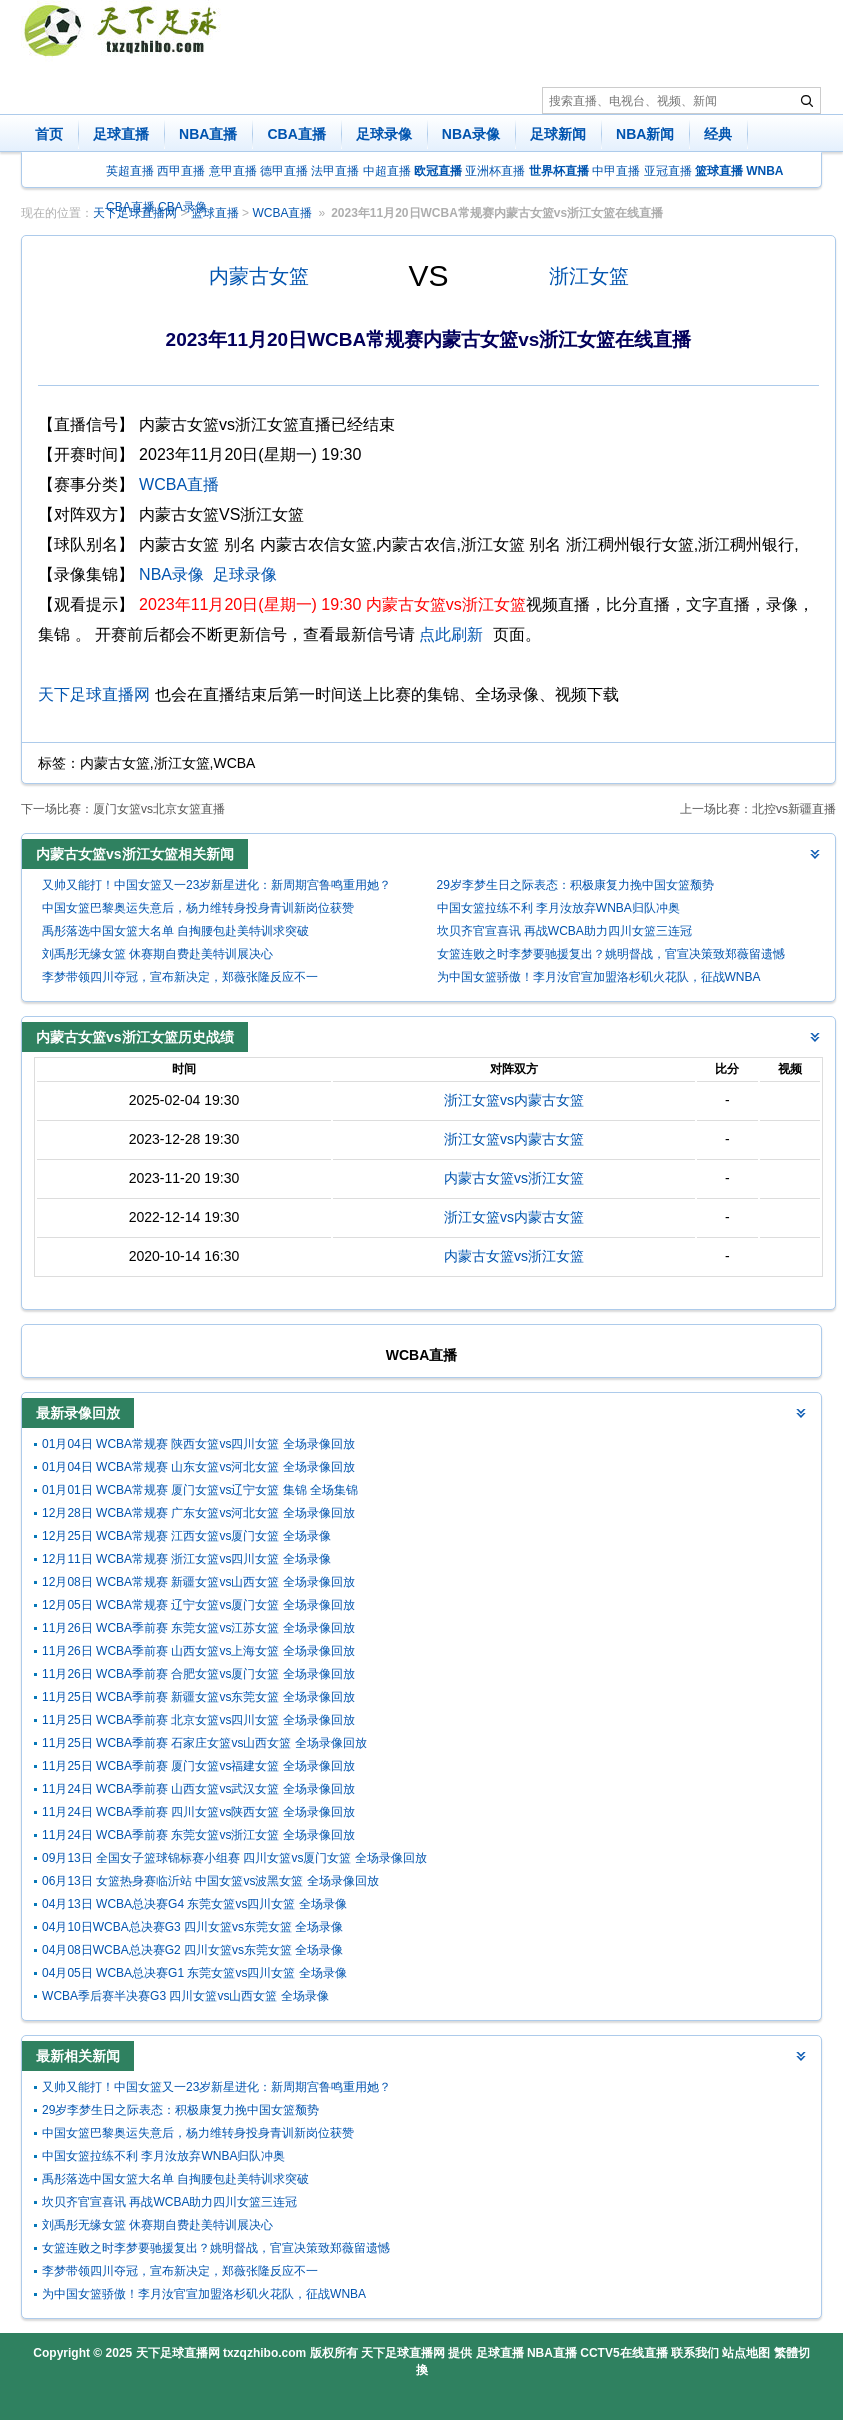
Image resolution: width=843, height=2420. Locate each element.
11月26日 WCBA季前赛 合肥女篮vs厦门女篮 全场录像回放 (198, 1674)
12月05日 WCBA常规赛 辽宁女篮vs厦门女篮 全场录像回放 (198, 1605)
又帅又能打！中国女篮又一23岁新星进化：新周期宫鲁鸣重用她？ (216, 885)
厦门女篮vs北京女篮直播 (159, 809)
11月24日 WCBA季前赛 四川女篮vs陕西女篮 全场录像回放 (198, 1812)
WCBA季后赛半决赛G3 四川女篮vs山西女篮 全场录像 (185, 1996)
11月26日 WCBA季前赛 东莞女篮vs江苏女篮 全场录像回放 (198, 1628)
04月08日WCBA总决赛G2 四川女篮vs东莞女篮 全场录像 (192, 1950)
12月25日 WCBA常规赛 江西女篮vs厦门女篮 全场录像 (186, 1536)
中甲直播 (616, 171)
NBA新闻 (645, 134)
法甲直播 (335, 171)
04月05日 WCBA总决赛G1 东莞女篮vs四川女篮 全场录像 (194, 1973)
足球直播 (121, 134)
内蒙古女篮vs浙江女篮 (514, 1178)
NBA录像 (471, 134)
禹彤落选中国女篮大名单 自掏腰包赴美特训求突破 (175, 931)
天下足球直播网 (94, 694)
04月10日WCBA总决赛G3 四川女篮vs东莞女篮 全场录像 (192, 1927)
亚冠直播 (668, 171)
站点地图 (746, 2353)
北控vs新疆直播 (794, 809)
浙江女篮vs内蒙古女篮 (514, 1100)
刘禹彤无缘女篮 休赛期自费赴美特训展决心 (157, 954)
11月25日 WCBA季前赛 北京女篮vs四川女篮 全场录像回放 (198, 1720)
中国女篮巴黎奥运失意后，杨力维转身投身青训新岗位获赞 (198, 908)
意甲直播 (233, 171)
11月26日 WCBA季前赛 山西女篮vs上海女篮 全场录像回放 (198, 1651)
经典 (718, 134)
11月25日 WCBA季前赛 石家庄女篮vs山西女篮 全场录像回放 (204, 1743)
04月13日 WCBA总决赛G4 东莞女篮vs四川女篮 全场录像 (194, 1904)
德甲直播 (284, 171)
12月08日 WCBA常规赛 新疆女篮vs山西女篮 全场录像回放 (198, 1582)
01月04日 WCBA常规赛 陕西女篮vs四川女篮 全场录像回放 (198, 1444)
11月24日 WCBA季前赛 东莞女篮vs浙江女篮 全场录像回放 (198, 1835)
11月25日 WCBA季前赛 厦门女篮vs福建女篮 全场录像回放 (198, 1766)
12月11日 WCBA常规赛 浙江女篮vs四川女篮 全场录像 (186, 1559)
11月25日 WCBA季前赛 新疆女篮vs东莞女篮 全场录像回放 (198, 1697)
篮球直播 (215, 213)
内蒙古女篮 (259, 276)
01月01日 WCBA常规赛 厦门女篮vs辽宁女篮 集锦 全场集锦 (200, 1490)
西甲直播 (181, 171)
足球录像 (384, 134)
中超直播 (387, 171)
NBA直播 (208, 134)
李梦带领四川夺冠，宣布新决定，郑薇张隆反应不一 (180, 977)
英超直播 (130, 171)
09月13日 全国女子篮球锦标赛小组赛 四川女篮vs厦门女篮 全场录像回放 (234, 1858)
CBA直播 (296, 134)
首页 (49, 134)
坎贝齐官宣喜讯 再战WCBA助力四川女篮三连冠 (564, 931)
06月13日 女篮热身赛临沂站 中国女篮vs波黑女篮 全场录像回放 (210, 1881)
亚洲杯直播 (495, 171)
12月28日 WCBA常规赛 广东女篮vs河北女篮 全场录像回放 (198, 1513)
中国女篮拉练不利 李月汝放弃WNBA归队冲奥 (558, 908)
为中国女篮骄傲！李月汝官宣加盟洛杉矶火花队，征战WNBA (599, 977)
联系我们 (695, 2353)
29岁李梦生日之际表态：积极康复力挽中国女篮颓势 (575, 885)
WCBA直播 (282, 213)
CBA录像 (182, 207)
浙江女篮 (589, 276)
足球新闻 (558, 134)
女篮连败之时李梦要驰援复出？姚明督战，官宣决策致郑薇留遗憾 (611, 954)
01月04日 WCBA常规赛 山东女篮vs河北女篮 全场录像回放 (198, 1467)
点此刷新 (451, 634)
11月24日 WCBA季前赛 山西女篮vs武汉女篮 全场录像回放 (198, 1789)
